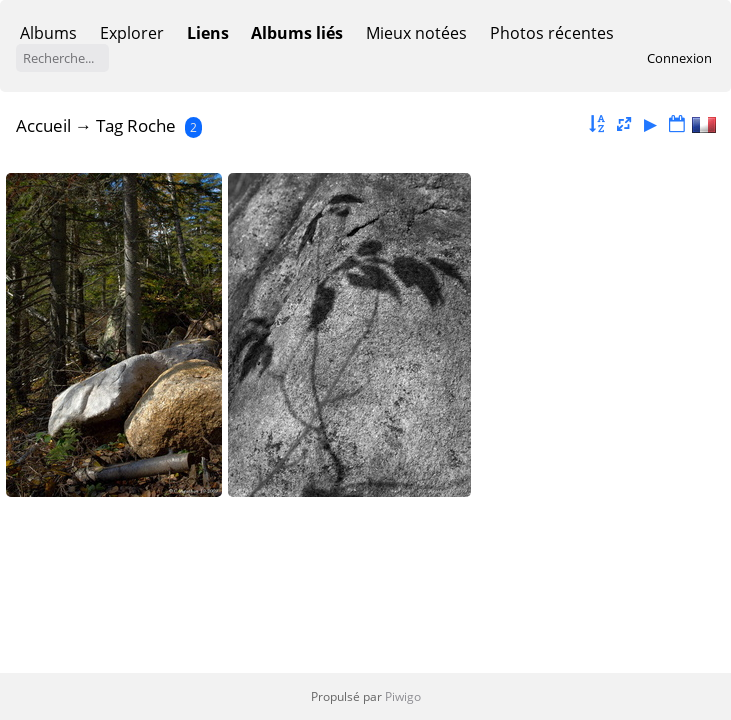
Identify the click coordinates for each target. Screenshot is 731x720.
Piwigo (403, 696)
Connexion (679, 58)
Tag (109, 125)
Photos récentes (552, 33)
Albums (48, 33)
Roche (151, 125)
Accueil (43, 125)
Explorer (132, 33)
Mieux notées (416, 33)
